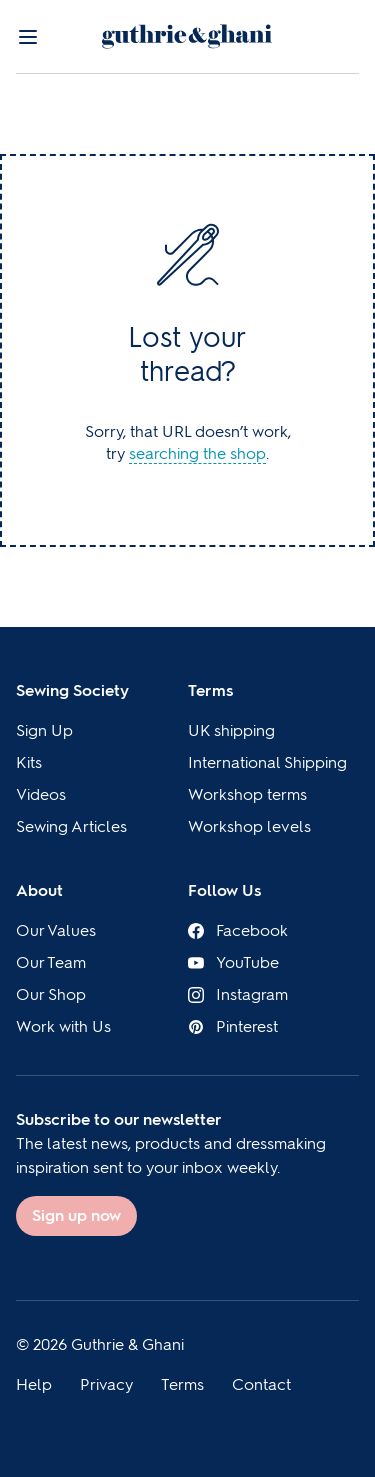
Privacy (106, 1384)
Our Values (56, 930)
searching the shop (197, 453)
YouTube (233, 962)
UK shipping (231, 730)
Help (34, 1384)
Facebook (238, 930)
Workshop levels (249, 826)
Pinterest (233, 1026)
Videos (41, 794)
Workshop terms (247, 794)
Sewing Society (72, 690)
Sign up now (76, 1215)
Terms (210, 690)
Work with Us (63, 1026)
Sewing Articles (71, 826)
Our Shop (51, 994)
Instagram (238, 994)
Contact (261, 1384)
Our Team (51, 962)
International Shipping (267, 762)
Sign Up (44, 730)
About (39, 890)
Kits (29, 762)
